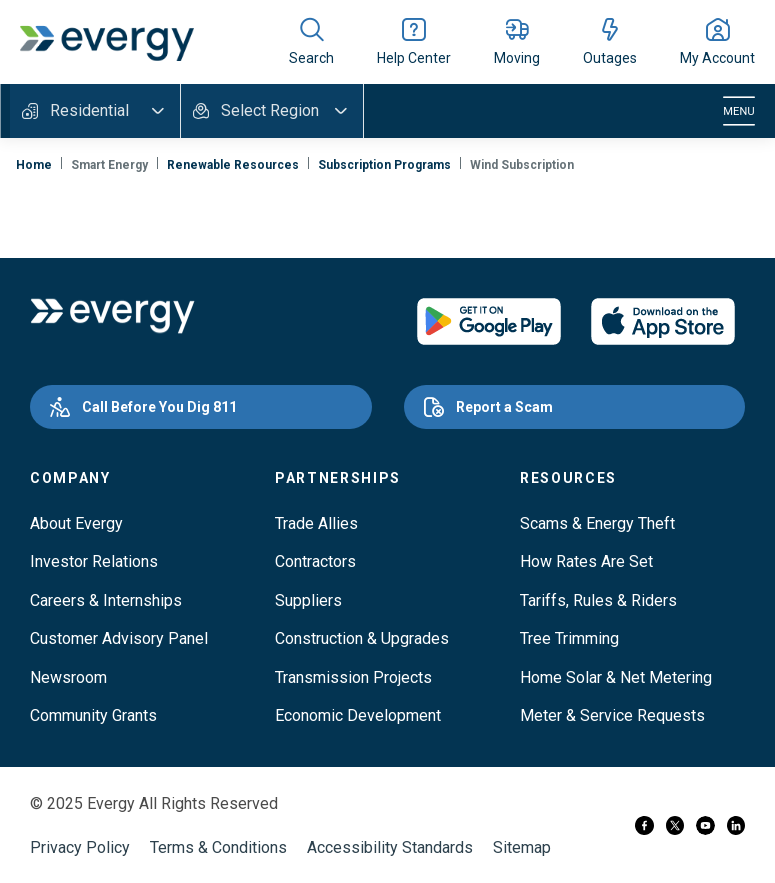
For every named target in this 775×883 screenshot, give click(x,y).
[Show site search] (311, 42)
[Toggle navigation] (739, 111)
